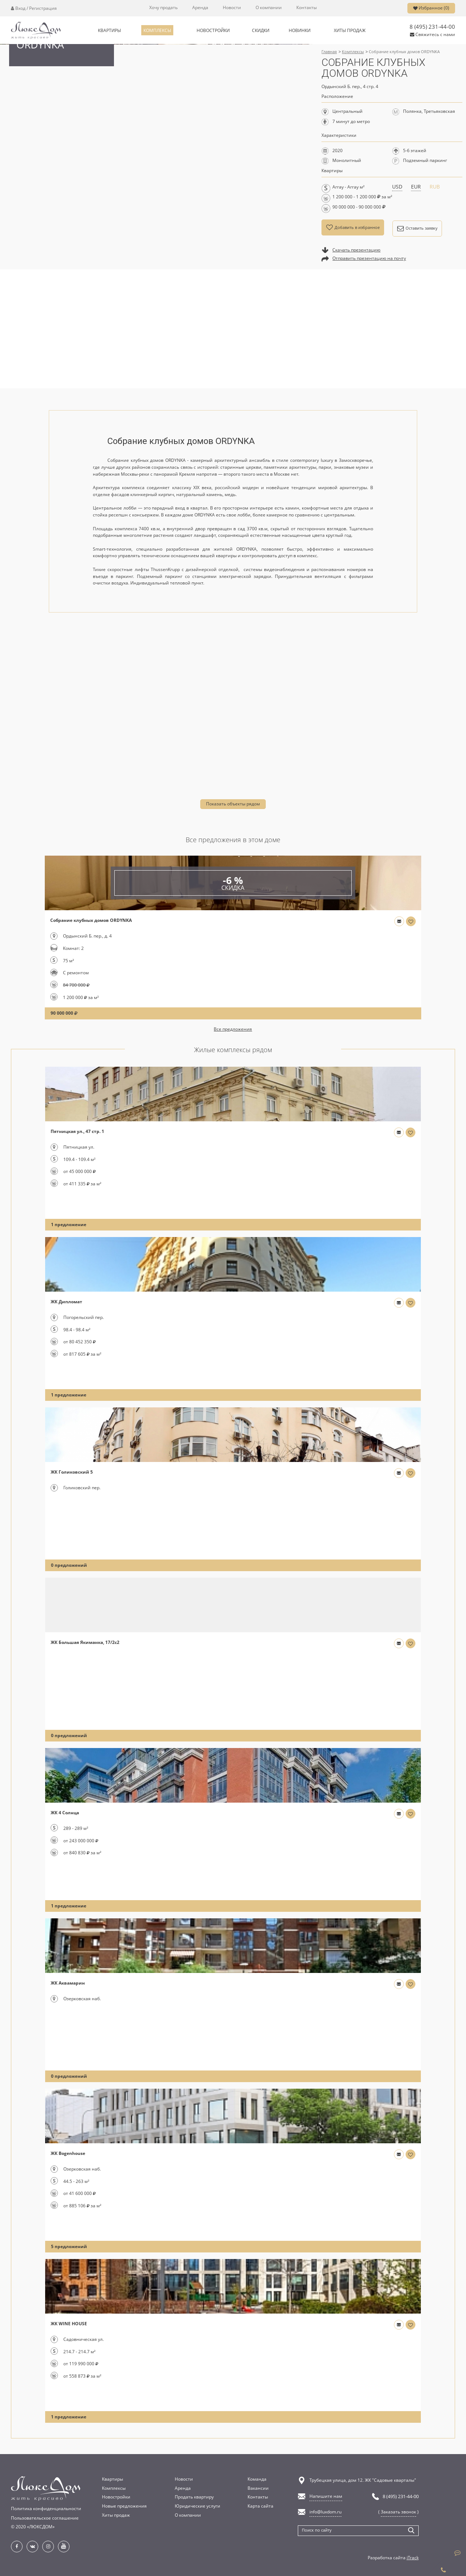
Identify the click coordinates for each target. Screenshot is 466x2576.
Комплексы (114, 2488)
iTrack (413, 2557)
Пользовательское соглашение (45, 2517)
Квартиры (112, 2479)
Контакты (306, 7)
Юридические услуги (197, 2506)
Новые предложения (124, 2506)
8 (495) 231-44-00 (432, 27)
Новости (232, 7)
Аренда (200, 7)
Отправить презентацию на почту (369, 258)
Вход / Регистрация (34, 8)
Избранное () (431, 8)
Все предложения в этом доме (233, 840)
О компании (269, 7)
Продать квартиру (194, 2497)
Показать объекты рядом (233, 804)
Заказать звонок (398, 2512)
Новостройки (116, 2497)
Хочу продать (163, 7)
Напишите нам (325, 2496)
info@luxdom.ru (325, 2512)
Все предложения (233, 1029)
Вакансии (258, 2488)
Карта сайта (260, 2506)
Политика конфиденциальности (46, 2508)
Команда (257, 2479)
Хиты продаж (116, 2515)
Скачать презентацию (356, 250)
